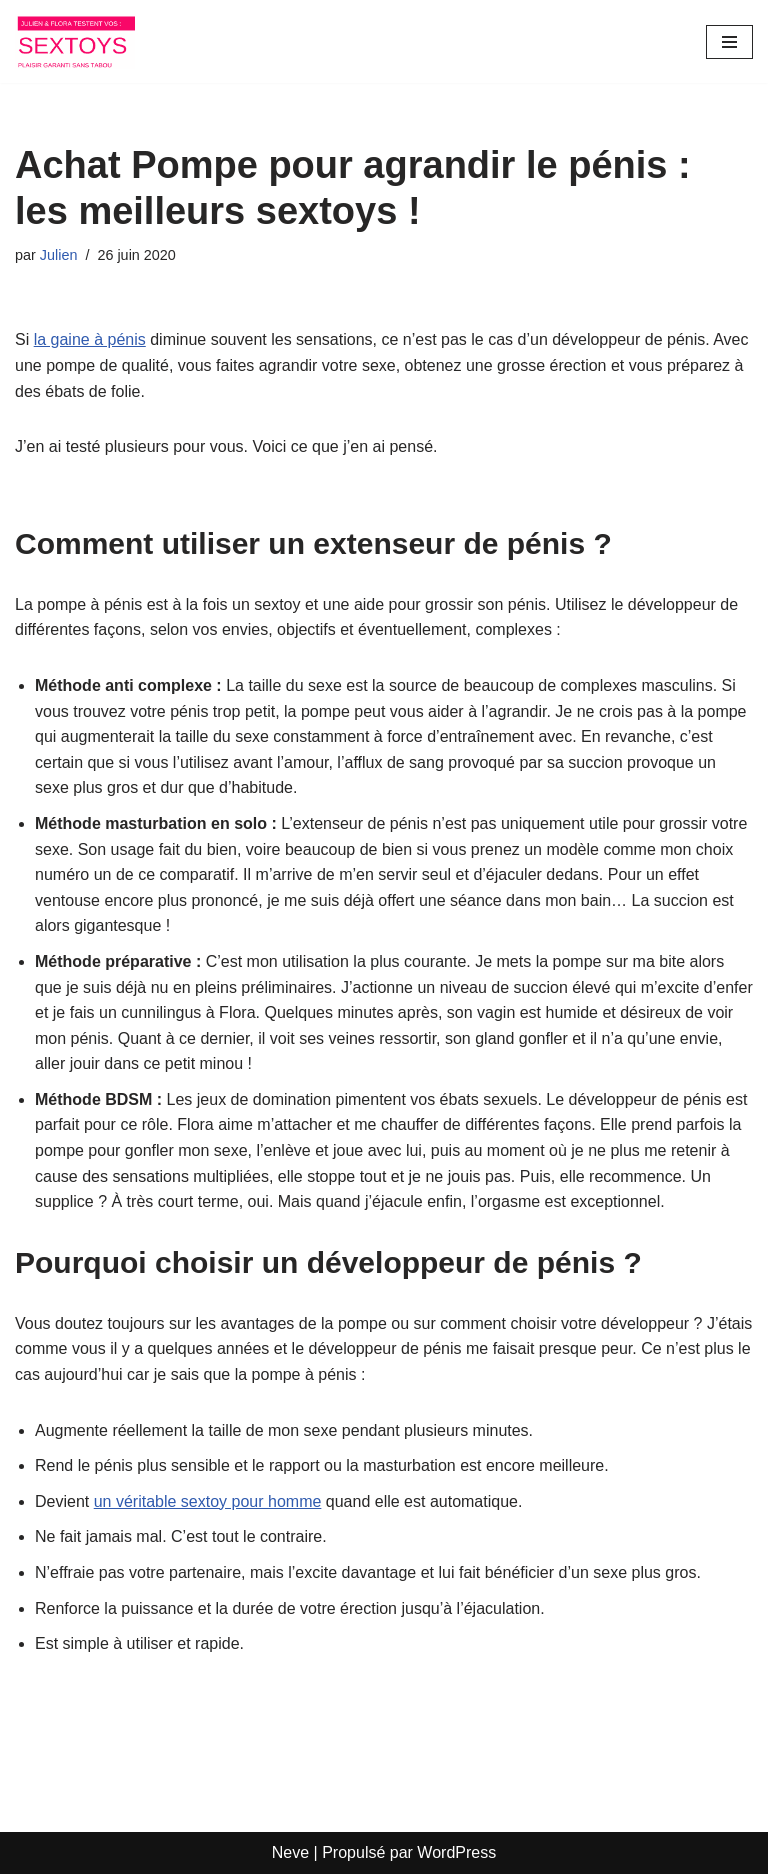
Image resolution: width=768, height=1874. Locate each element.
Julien (59, 255)
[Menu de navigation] (729, 42)
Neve (290, 1852)
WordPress (456, 1852)
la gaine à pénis (90, 339)
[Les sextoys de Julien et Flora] (75, 41)
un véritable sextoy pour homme (208, 1501)
